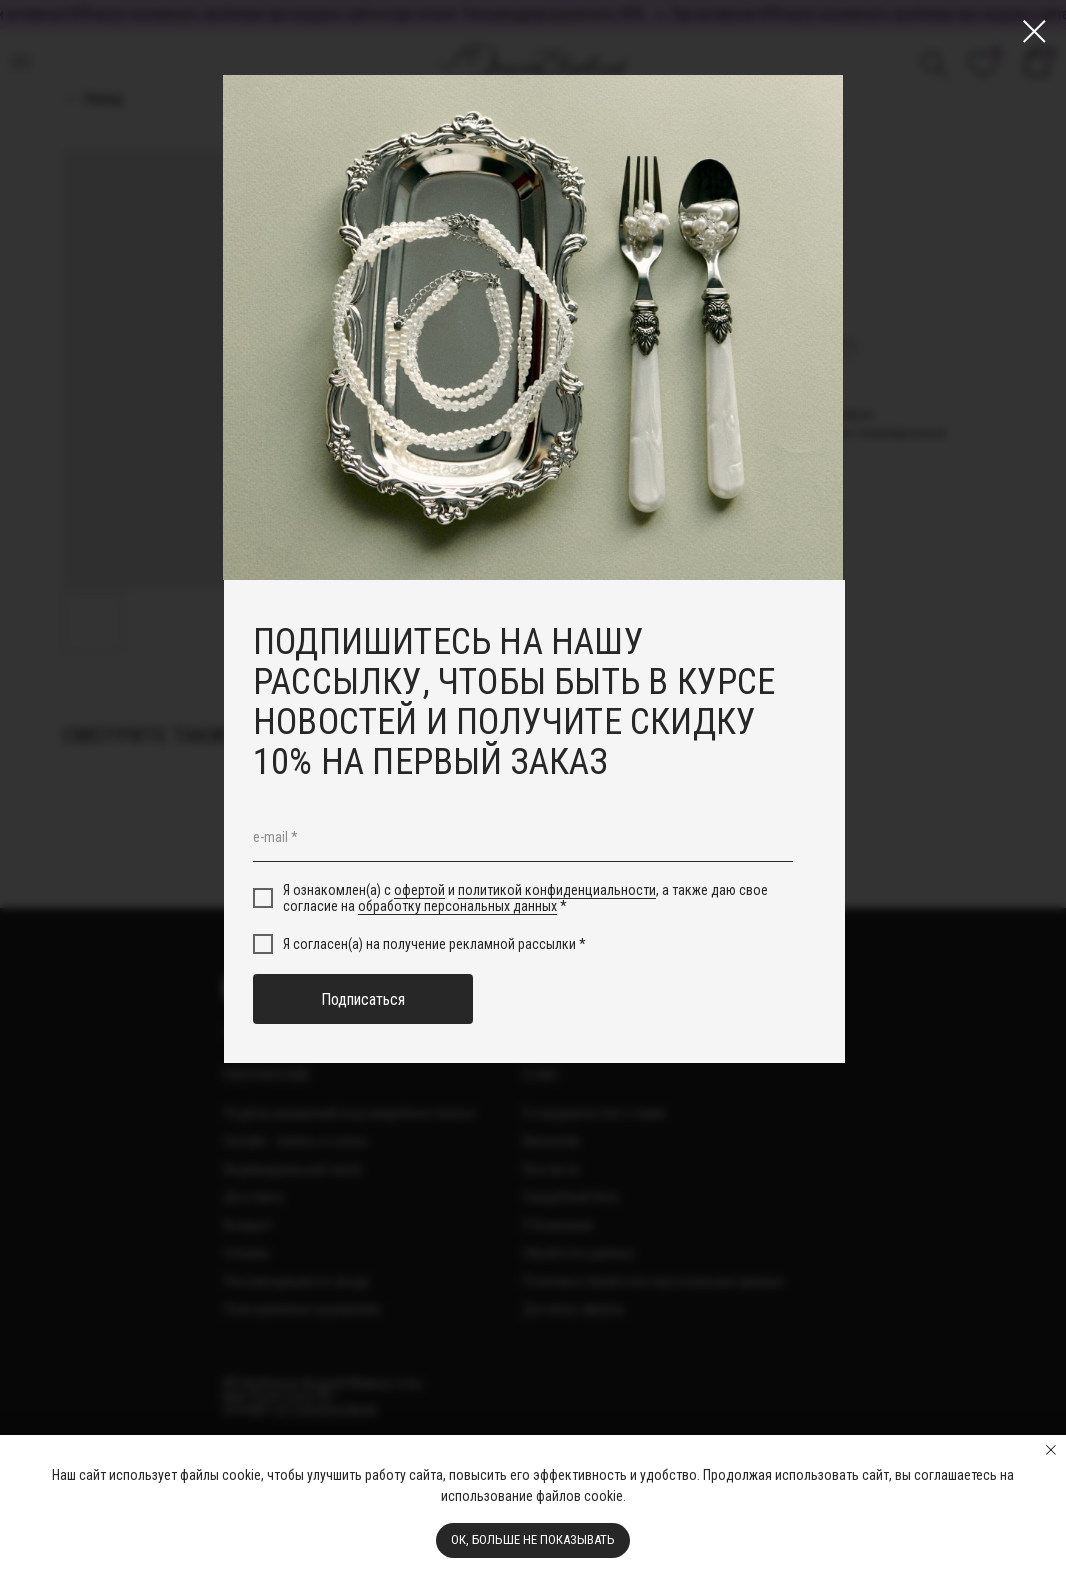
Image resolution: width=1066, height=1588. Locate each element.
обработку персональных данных (457, 906)
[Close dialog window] (1034, 31)
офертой (419, 890)
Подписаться (363, 999)
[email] (523, 837)
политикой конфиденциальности (557, 890)
